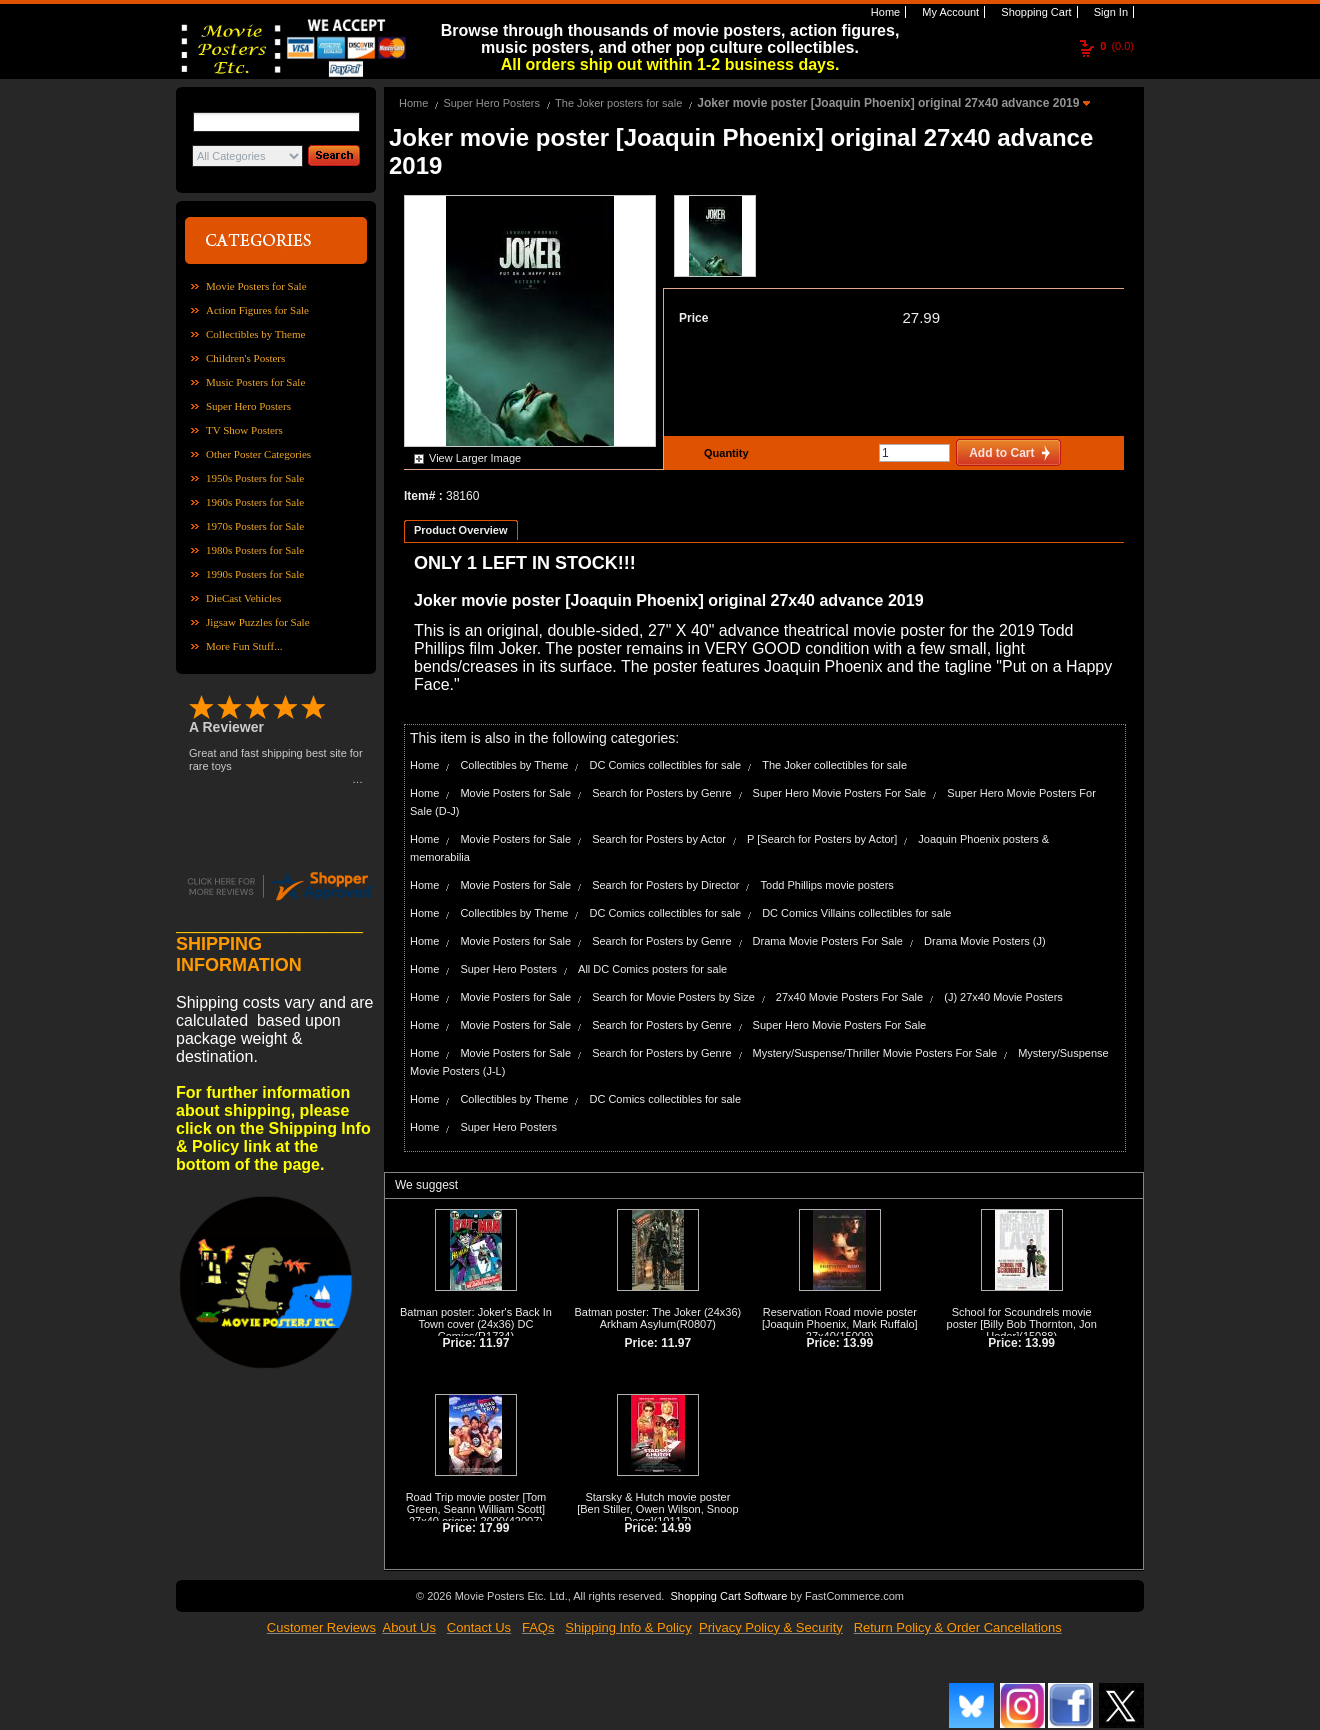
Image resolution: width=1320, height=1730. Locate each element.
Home (884, 12)
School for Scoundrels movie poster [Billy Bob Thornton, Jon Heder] (1022, 1324)
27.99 (921, 317)
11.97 (494, 1343)
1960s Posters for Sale (255, 502)
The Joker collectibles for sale (834, 765)
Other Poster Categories (258, 454)
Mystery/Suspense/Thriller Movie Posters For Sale (875, 1053)
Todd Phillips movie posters (827, 885)
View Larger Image (475, 458)
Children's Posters (245, 358)
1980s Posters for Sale (255, 550)
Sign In (1109, 12)
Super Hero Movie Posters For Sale (840, 793)
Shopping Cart (1034, 12)
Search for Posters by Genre (661, 793)
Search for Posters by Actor (659, 839)
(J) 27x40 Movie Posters (1003, 997)
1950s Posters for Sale (255, 478)
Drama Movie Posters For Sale (828, 941)
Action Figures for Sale (257, 310)
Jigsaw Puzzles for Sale (258, 622)
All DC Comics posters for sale (652, 969)
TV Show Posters (244, 430)
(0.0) (1117, 46)
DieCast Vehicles (243, 598)
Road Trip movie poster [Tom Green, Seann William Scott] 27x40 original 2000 (476, 1509)
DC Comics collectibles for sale (665, 765)
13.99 (858, 1343)
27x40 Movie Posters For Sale (849, 997)
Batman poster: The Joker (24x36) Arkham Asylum (658, 1318)
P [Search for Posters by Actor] (822, 839)
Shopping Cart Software (728, 1596)
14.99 (676, 1528)
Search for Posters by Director (665, 885)
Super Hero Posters (248, 406)
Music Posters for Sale (255, 382)
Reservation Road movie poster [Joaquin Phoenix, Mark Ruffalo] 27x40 (840, 1324)
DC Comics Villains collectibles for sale (856, 913)
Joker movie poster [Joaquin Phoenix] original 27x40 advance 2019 (889, 103)
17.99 (494, 1528)
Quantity (724, 453)
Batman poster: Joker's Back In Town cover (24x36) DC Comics (476, 1324)
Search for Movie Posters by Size (673, 997)
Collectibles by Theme (255, 334)
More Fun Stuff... (244, 646)
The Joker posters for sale (618, 103)
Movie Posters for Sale (256, 286)
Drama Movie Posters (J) (985, 941)
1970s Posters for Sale (255, 526)
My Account (949, 12)
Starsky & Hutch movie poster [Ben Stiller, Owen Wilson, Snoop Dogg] (657, 1509)
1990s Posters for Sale (255, 574)
